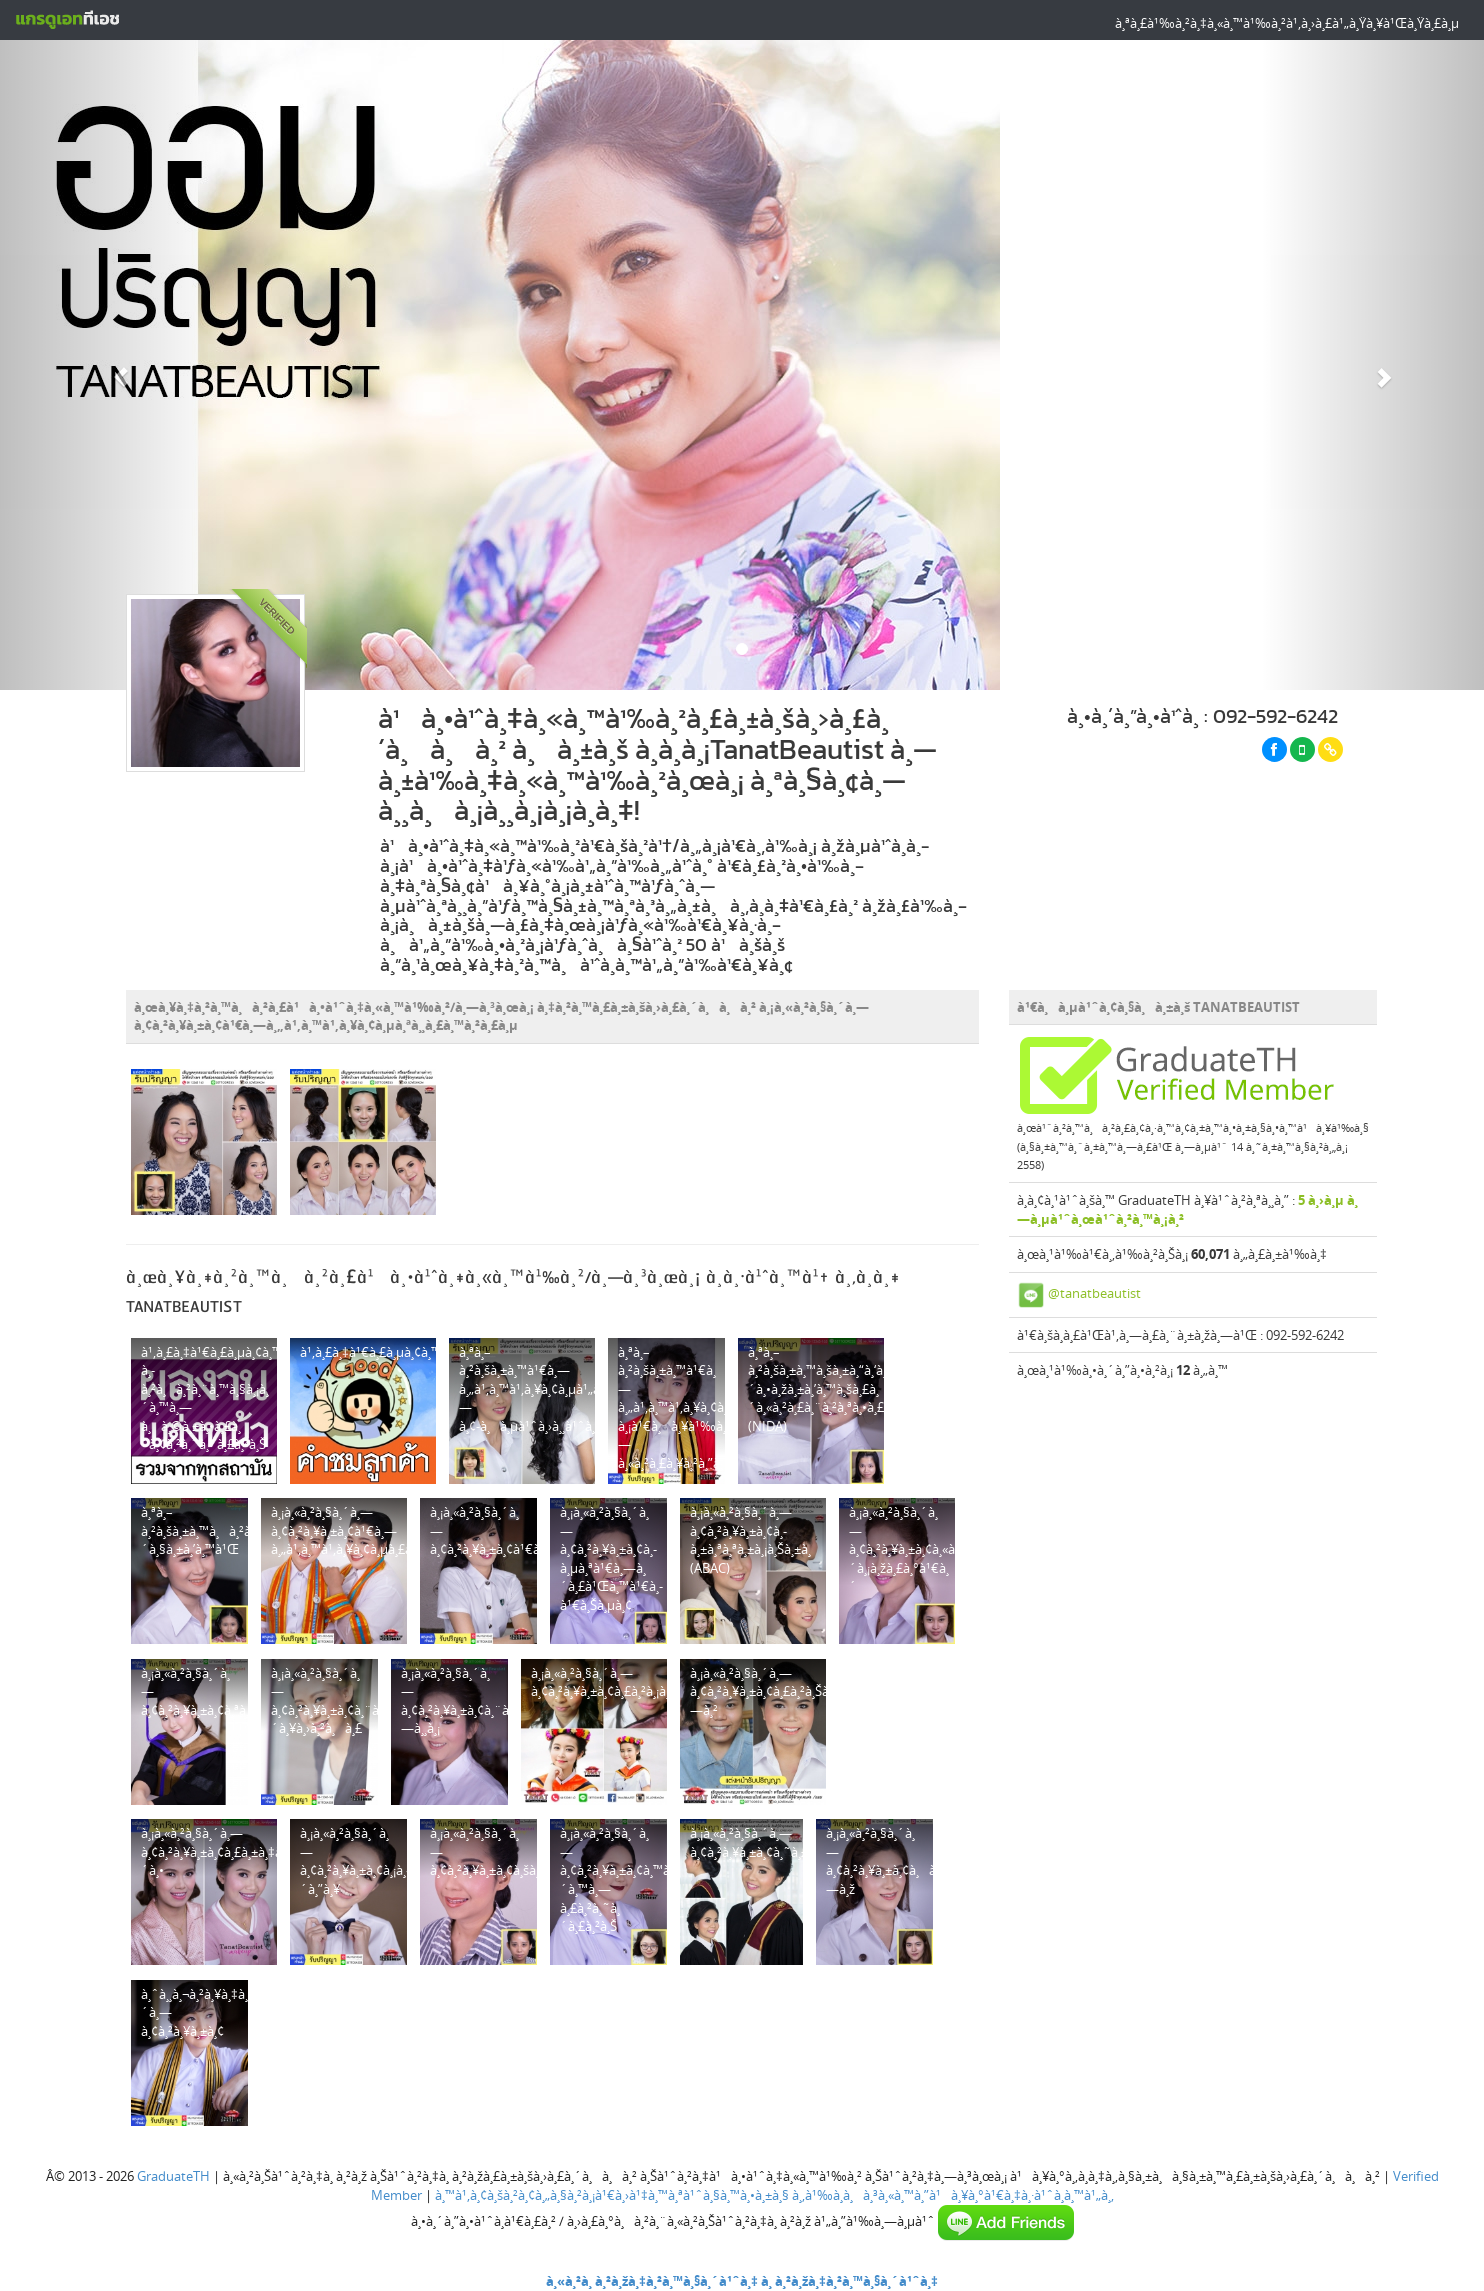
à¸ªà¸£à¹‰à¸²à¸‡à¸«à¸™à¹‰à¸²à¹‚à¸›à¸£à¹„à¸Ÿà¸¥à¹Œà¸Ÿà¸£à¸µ (1287, 23)
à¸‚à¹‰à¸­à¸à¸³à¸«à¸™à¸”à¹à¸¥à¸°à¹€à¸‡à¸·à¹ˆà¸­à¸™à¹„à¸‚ (953, 2195)
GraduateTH (173, 2176)
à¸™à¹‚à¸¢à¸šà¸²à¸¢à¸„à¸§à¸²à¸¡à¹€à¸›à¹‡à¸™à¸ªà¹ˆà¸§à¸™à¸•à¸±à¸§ (612, 2195)
